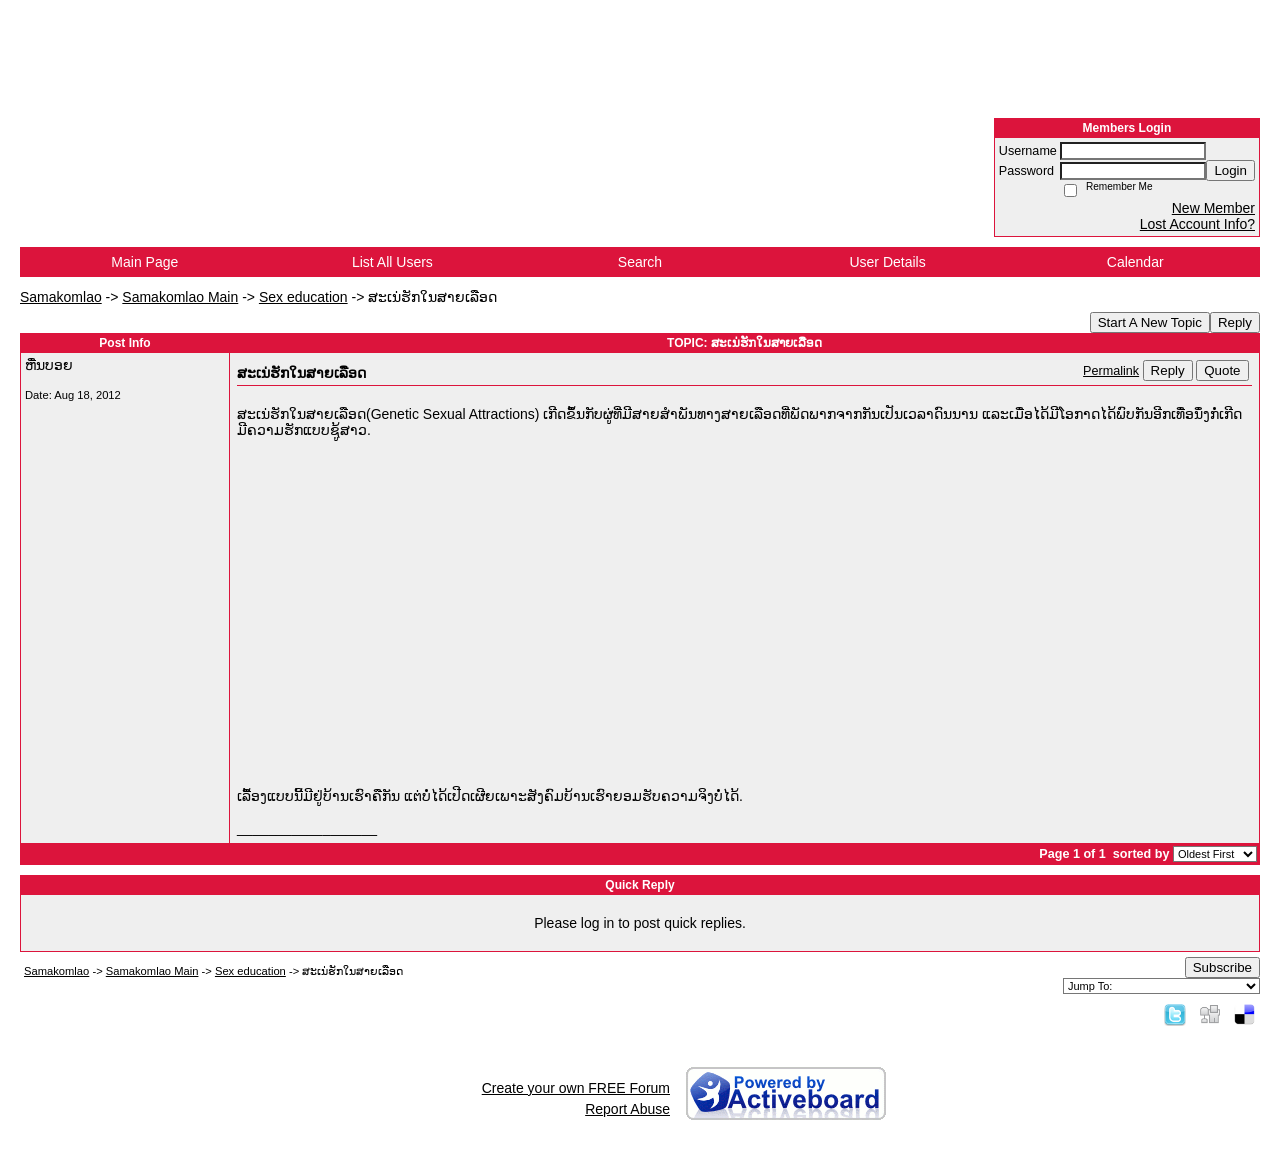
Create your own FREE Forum (576, 1088)
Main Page (144, 262)
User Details (887, 262)
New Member (1213, 208)
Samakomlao (61, 297)
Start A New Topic (1150, 322)
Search (640, 262)
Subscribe (1222, 967)
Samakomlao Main (180, 297)
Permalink (1111, 371)
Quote (1222, 370)
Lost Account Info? (1197, 224)
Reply (1235, 322)
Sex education (303, 297)
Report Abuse (627, 1109)
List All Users (392, 262)
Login (1230, 170)
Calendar (1135, 262)
